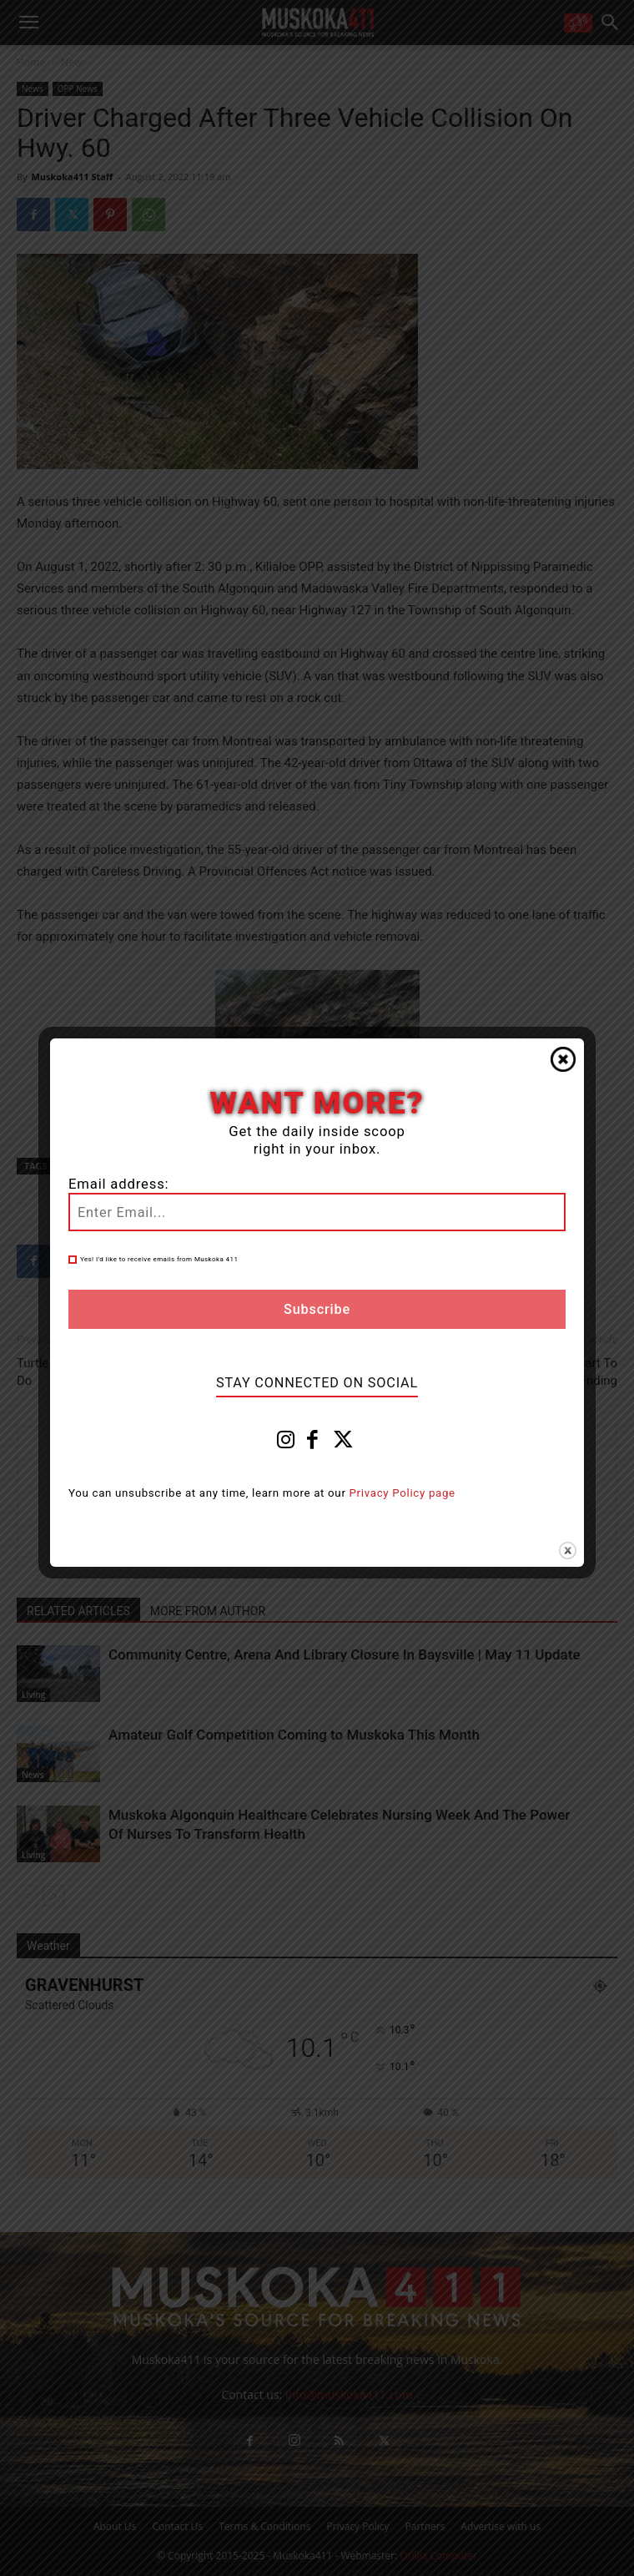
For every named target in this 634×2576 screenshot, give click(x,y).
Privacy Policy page (402, 1493)
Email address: (118, 1184)
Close (563, 1059)
